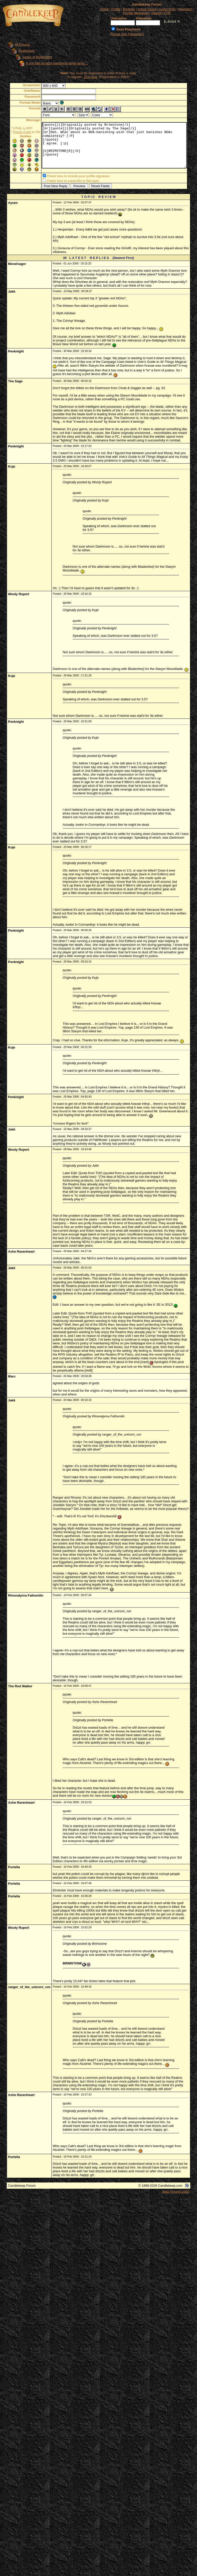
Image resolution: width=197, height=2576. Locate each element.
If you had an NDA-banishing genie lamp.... (52, 63)
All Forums (17, 44)
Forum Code (14, 132)
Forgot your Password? (127, 34)
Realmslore (22, 51)
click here (91, 77)
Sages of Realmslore (32, 57)
